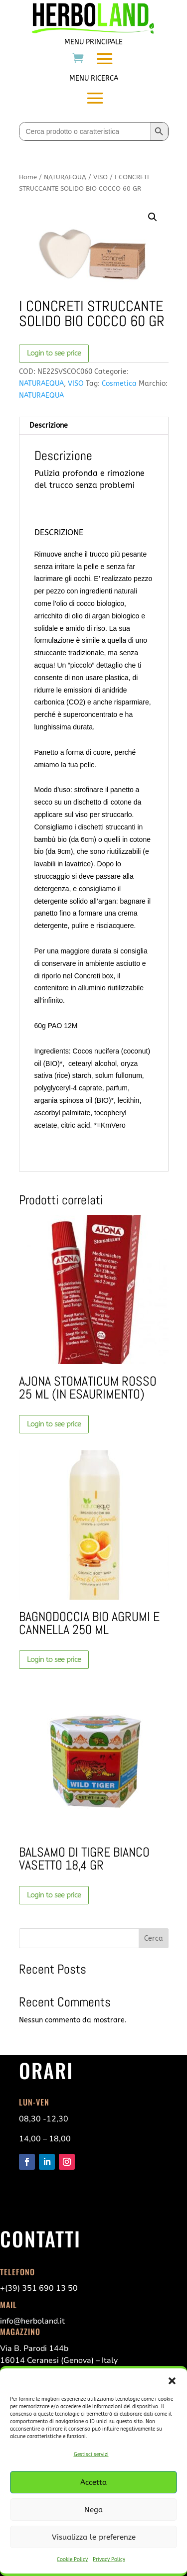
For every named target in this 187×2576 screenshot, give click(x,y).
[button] (172, 2381)
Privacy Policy (109, 2560)
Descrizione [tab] (48, 425)
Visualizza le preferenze (94, 2537)
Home (28, 177)
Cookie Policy (72, 2560)
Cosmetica (119, 383)
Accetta (93, 2482)
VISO (100, 177)
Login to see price (54, 353)
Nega (93, 2509)
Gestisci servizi (91, 2455)
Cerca (153, 1938)
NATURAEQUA (65, 177)
